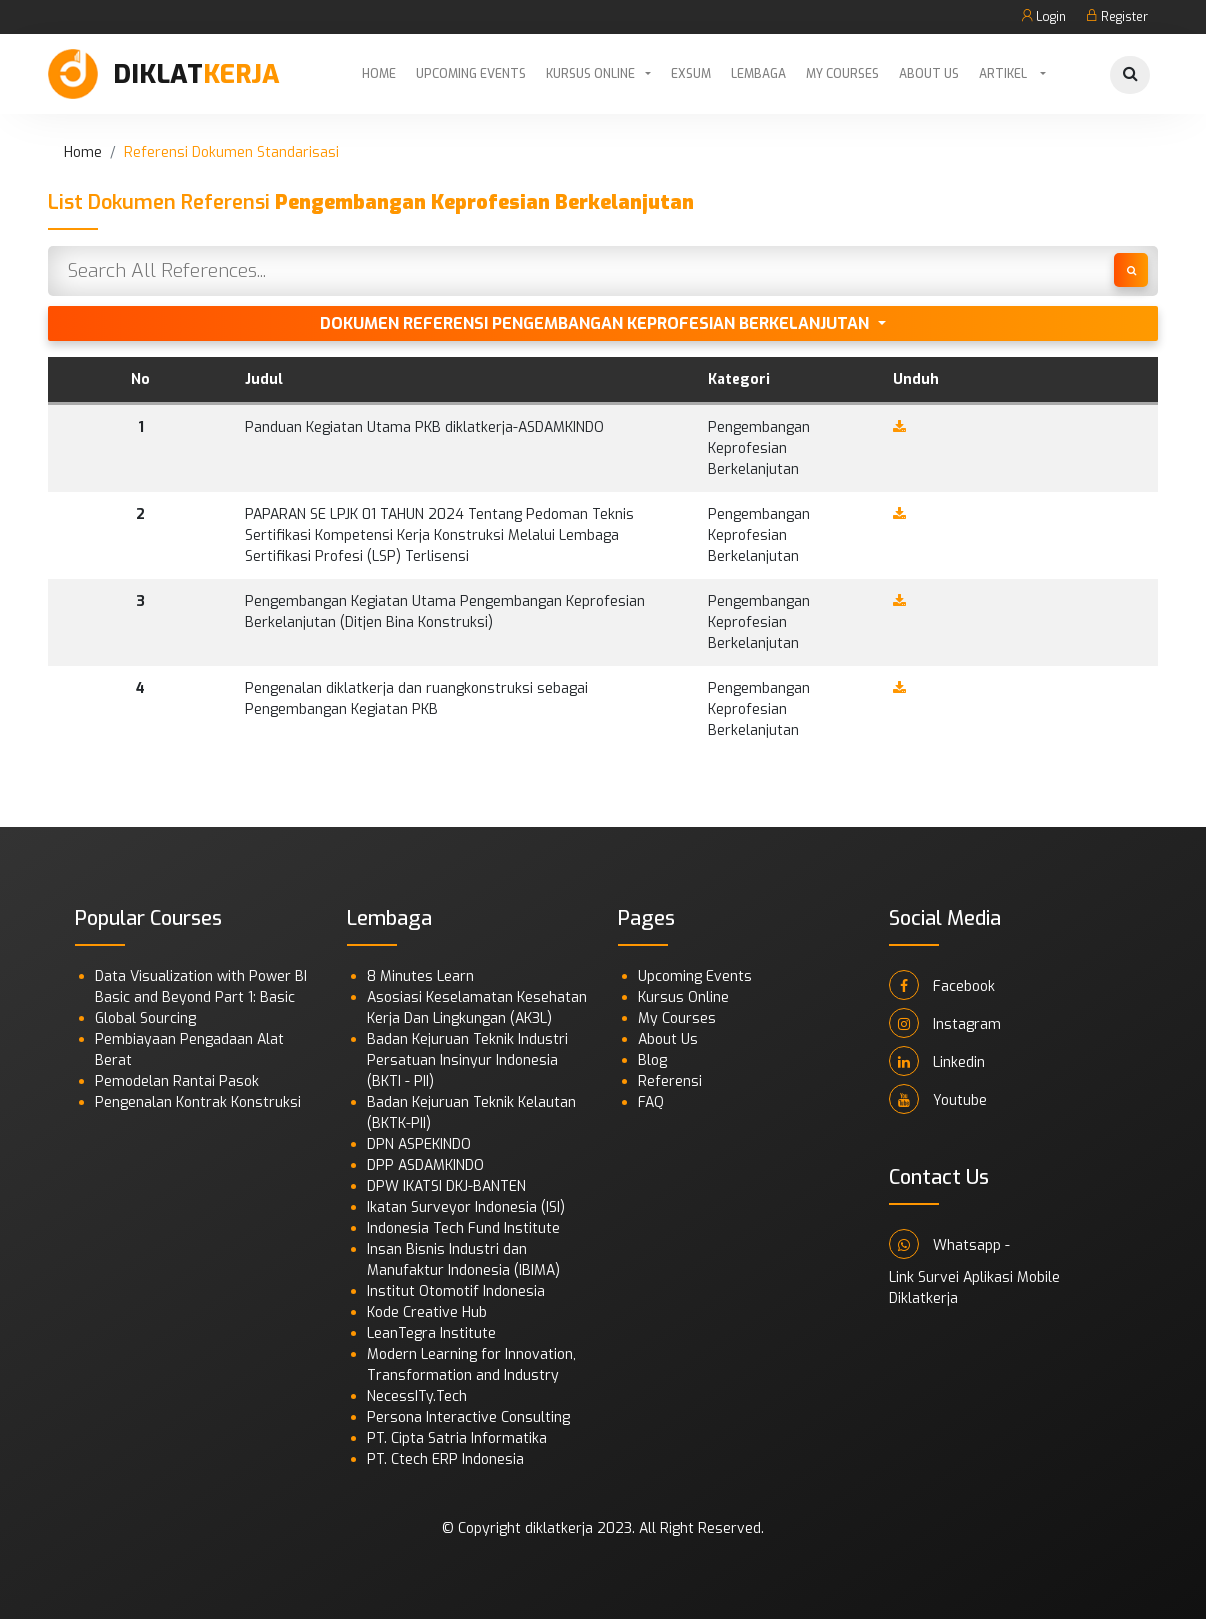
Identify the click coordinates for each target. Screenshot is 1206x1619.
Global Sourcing (145, 1018)
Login (1043, 17)
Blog (652, 1060)
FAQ (651, 1102)
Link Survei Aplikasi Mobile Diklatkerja (974, 1288)
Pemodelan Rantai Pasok (177, 1081)
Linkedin (937, 1061)
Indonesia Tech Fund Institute (463, 1228)
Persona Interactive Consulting (468, 1417)
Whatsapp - (949, 1244)
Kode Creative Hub (427, 1312)
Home (379, 74)
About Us (929, 74)
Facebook (942, 985)
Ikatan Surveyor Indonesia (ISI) (466, 1207)
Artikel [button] (1004, 74)
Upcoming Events (471, 74)
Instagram (945, 1023)
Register (1117, 17)
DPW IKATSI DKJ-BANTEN (446, 1186)
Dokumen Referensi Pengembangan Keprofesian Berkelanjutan (596, 323)
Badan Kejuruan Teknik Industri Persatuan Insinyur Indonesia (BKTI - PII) (467, 1060)
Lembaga (758, 74)
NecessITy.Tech (417, 1396)
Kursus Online (590, 74)
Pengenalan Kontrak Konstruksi (198, 1102)
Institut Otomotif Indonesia (456, 1291)
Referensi (670, 1081)
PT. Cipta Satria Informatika (457, 1438)
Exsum (691, 74)
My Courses (842, 74)
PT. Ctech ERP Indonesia (445, 1459)
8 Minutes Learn (420, 976)
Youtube (938, 1099)
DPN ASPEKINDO (419, 1144)
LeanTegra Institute (431, 1333)
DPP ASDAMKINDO (425, 1165)
